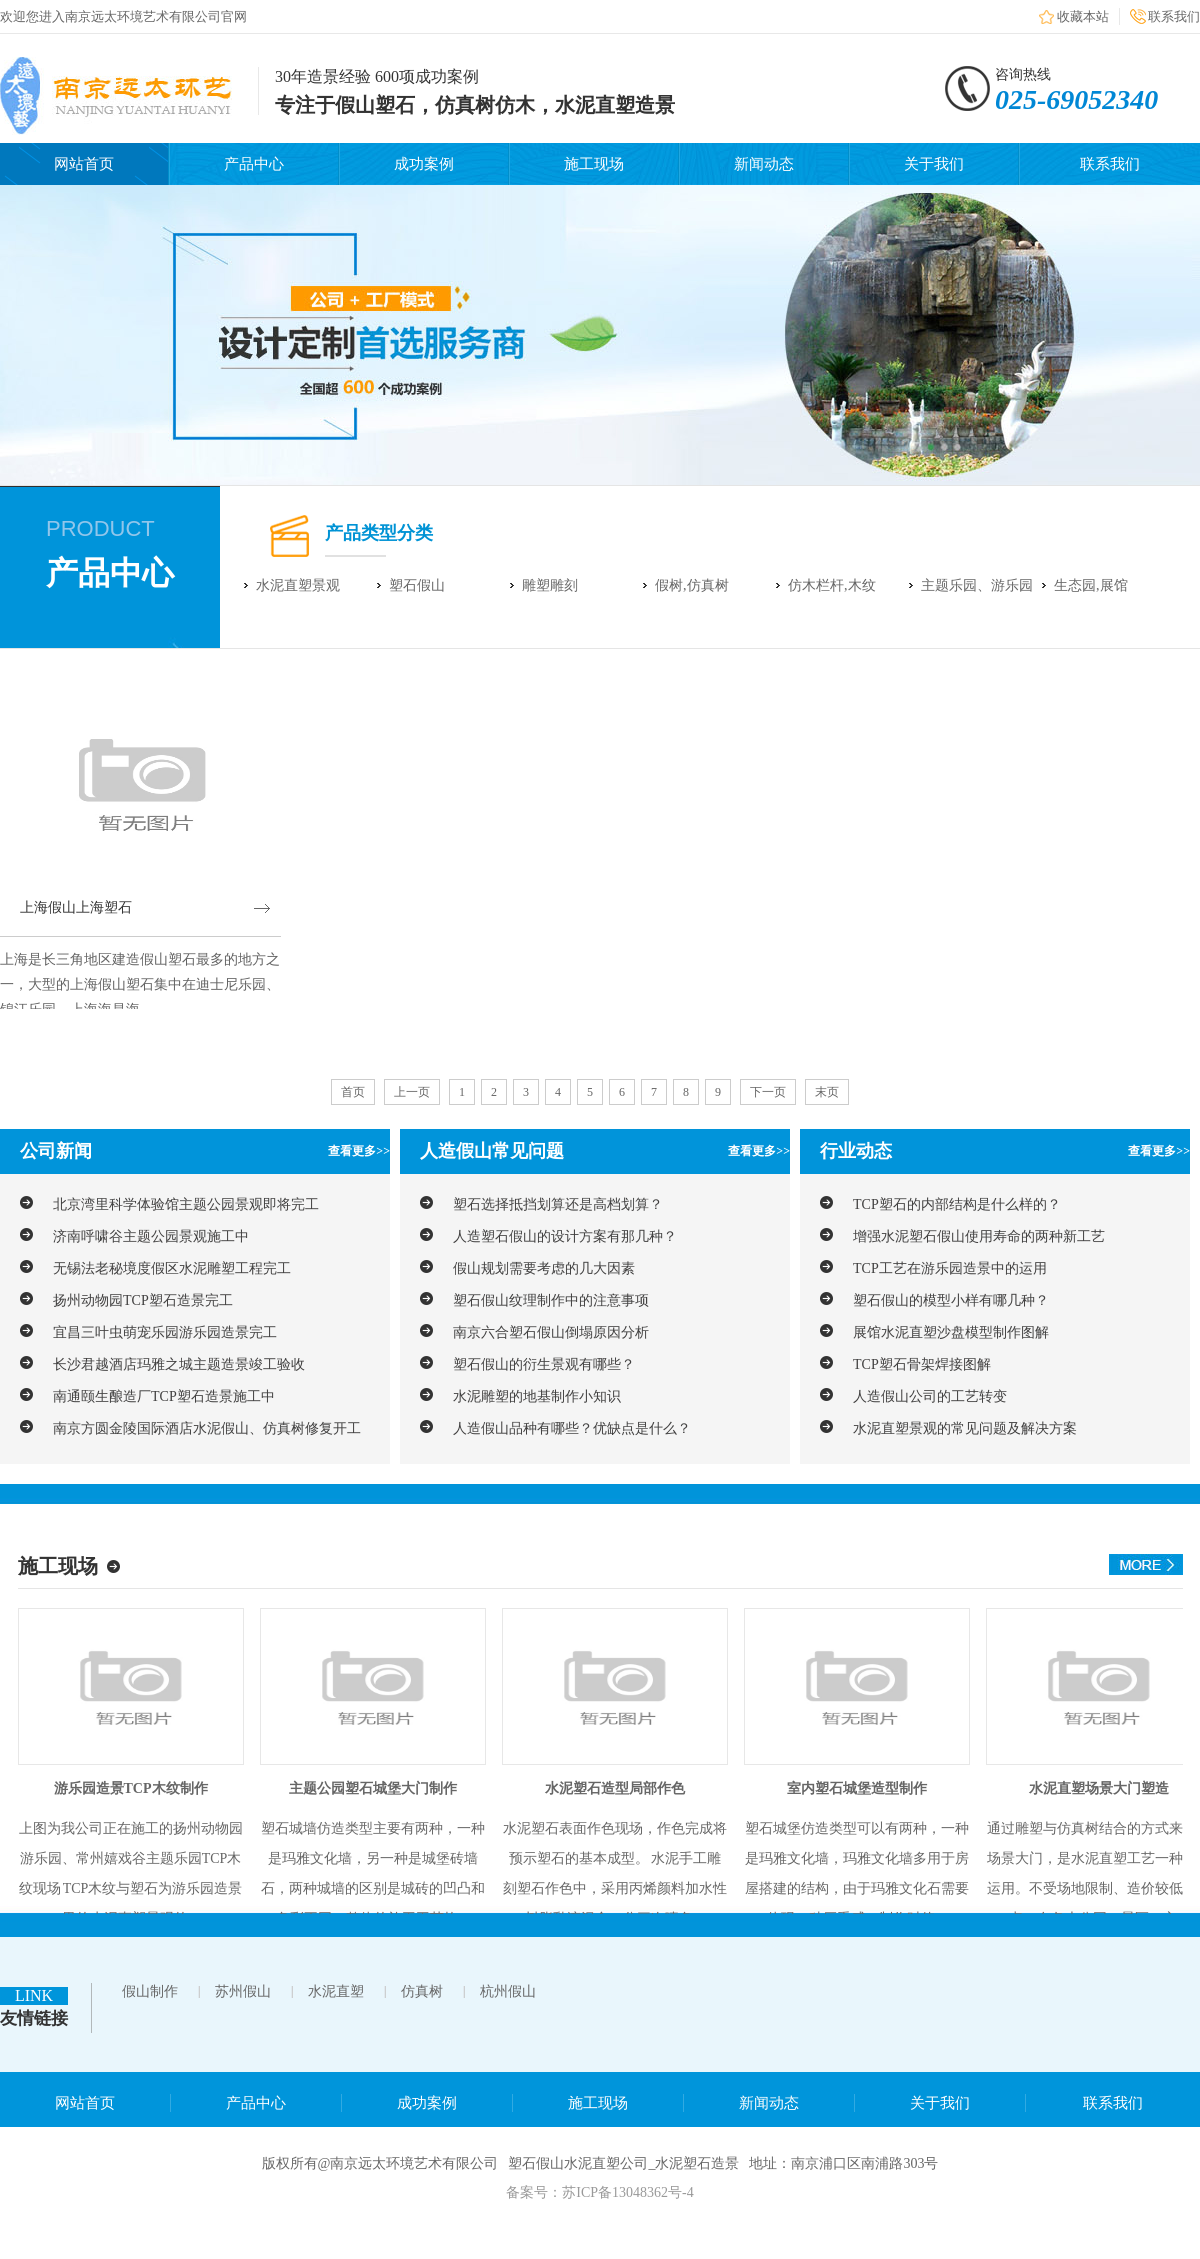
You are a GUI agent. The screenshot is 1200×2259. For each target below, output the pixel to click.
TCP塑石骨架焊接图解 (922, 1364)
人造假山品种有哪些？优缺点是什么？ (572, 1428)
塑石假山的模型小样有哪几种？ (951, 1300)
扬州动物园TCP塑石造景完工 (143, 1300)
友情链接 (34, 2018)
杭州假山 (508, 1991)
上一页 (412, 1092)
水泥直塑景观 (298, 585)
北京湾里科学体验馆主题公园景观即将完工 (186, 1204)
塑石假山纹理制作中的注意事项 (551, 1300)
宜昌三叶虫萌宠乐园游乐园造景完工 (165, 1332)
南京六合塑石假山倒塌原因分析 (551, 1332)
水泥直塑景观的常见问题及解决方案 (965, 1428)
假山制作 (150, 1991)
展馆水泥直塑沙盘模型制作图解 (951, 1332)
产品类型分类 (379, 533)
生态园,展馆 (1091, 585)
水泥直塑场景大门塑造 (1099, 1788)
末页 (827, 1092)
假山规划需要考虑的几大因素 (544, 1268)
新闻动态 (764, 164)
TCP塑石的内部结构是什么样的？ (957, 1204)
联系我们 (1174, 16)
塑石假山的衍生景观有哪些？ (544, 1364)
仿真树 (422, 1991)
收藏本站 (1083, 16)
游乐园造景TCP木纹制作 (131, 1788)
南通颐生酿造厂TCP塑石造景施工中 (164, 1396)
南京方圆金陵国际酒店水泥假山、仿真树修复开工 (207, 1428)
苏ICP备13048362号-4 (627, 2192)
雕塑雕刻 (550, 585)
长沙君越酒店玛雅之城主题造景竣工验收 (179, 1364)
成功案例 (424, 164)
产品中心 (254, 164)
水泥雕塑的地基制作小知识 (537, 1396)
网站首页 (84, 164)
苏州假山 (243, 1991)
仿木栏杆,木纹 (832, 585)
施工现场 (594, 164)
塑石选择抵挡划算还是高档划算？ (558, 1204)
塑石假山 (417, 585)
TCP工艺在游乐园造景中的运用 (950, 1268)
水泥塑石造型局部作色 (615, 1788)
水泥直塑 (336, 1991)
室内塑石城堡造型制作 (857, 1788)
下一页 (768, 1092)
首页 (353, 1092)
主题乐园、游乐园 (977, 585)
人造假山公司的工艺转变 (930, 1396)
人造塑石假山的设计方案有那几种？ (565, 1236)
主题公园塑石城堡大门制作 (373, 1788)
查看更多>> (359, 1151)
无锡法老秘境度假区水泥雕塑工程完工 (172, 1268)
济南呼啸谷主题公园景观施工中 (151, 1236)
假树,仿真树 (692, 585)
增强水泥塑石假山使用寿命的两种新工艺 (979, 1236)
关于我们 (934, 164)
